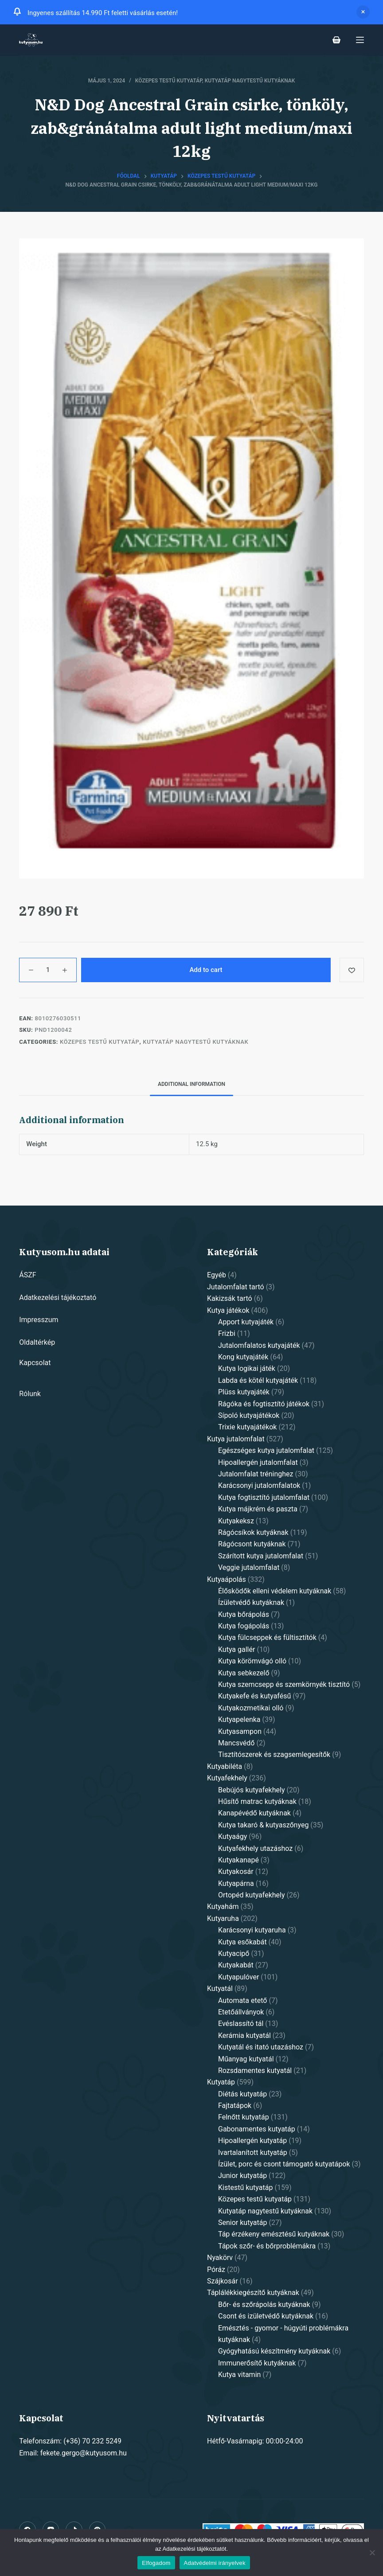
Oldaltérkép (37, 1342)
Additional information (191, 1084)
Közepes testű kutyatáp (168, 81)
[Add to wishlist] (352, 970)
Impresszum (38, 1319)
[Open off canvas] (360, 40)
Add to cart (205, 970)
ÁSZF (27, 1275)
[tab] (191, 1084)
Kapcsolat (35, 1362)
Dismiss (363, 12)
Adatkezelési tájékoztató (57, 1297)
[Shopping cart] (336, 40)
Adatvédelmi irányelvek (215, 2563)
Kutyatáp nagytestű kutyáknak (250, 81)
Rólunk (30, 1393)
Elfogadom (156, 2563)
